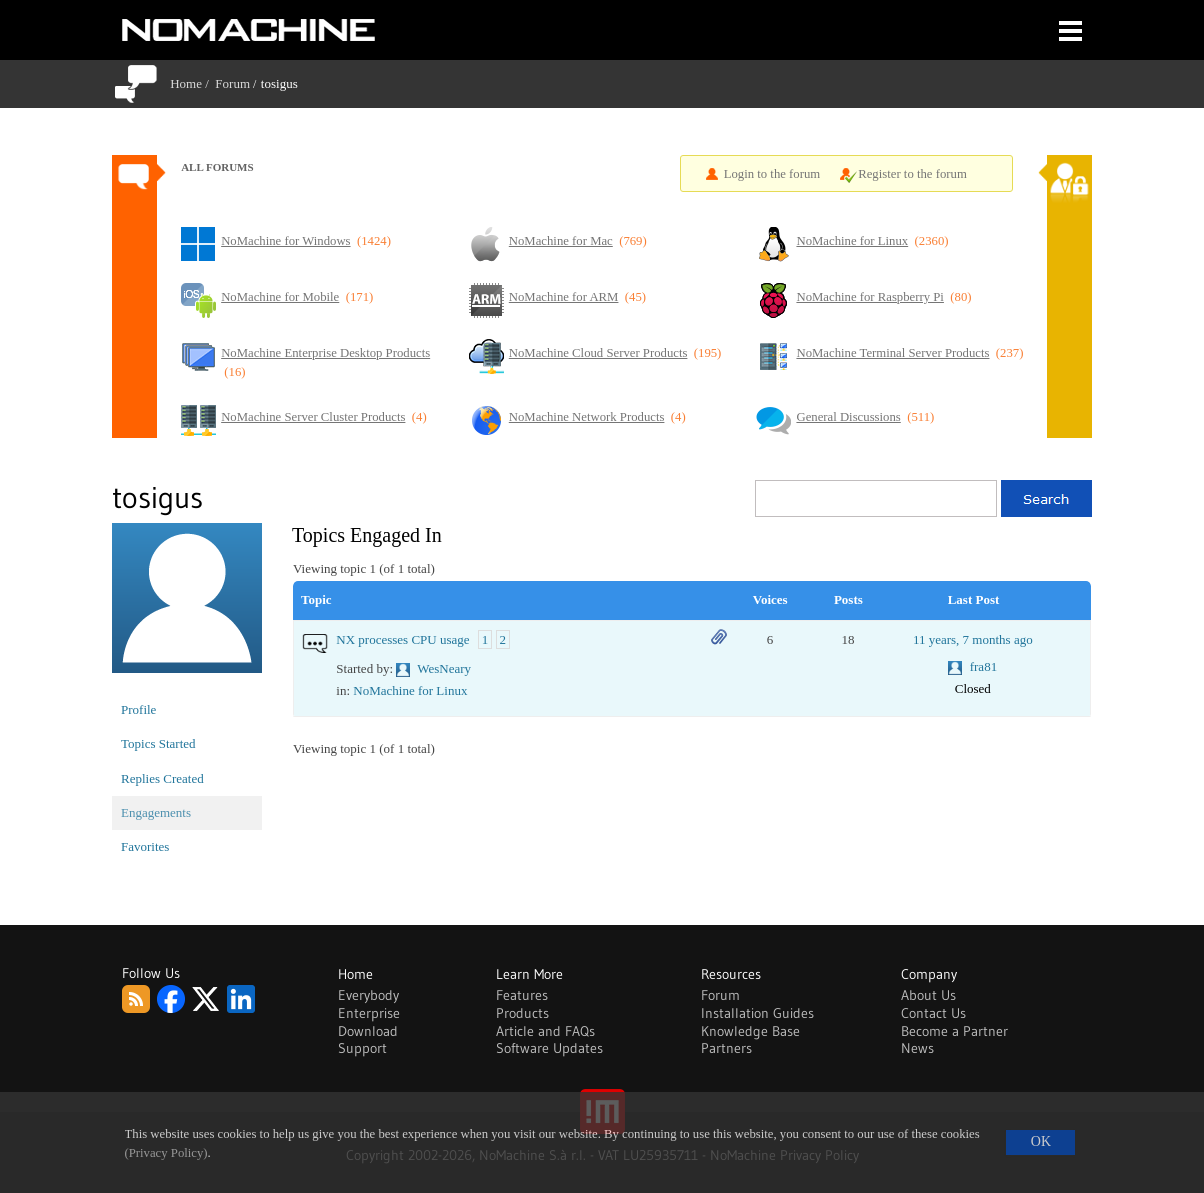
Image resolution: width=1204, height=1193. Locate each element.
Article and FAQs (545, 1031)
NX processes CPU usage (402, 639)
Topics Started (158, 743)
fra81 (983, 666)
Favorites (145, 846)
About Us (928, 995)
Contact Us (933, 1013)
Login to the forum (772, 174)
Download (368, 1031)
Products (522, 1013)
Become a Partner (954, 1031)
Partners (726, 1048)
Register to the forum (912, 174)
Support (362, 1048)
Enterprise (369, 1013)
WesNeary (444, 668)
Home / (192, 83)
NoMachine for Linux (410, 690)
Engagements (156, 812)
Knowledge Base (750, 1031)
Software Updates (549, 1048)
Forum (232, 83)
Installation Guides (757, 1013)
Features (522, 995)
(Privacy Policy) (166, 1153)
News (917, 1048)
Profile (138, 709)
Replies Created (162, 778)
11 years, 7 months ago (973, 639)
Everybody (368, 995)
